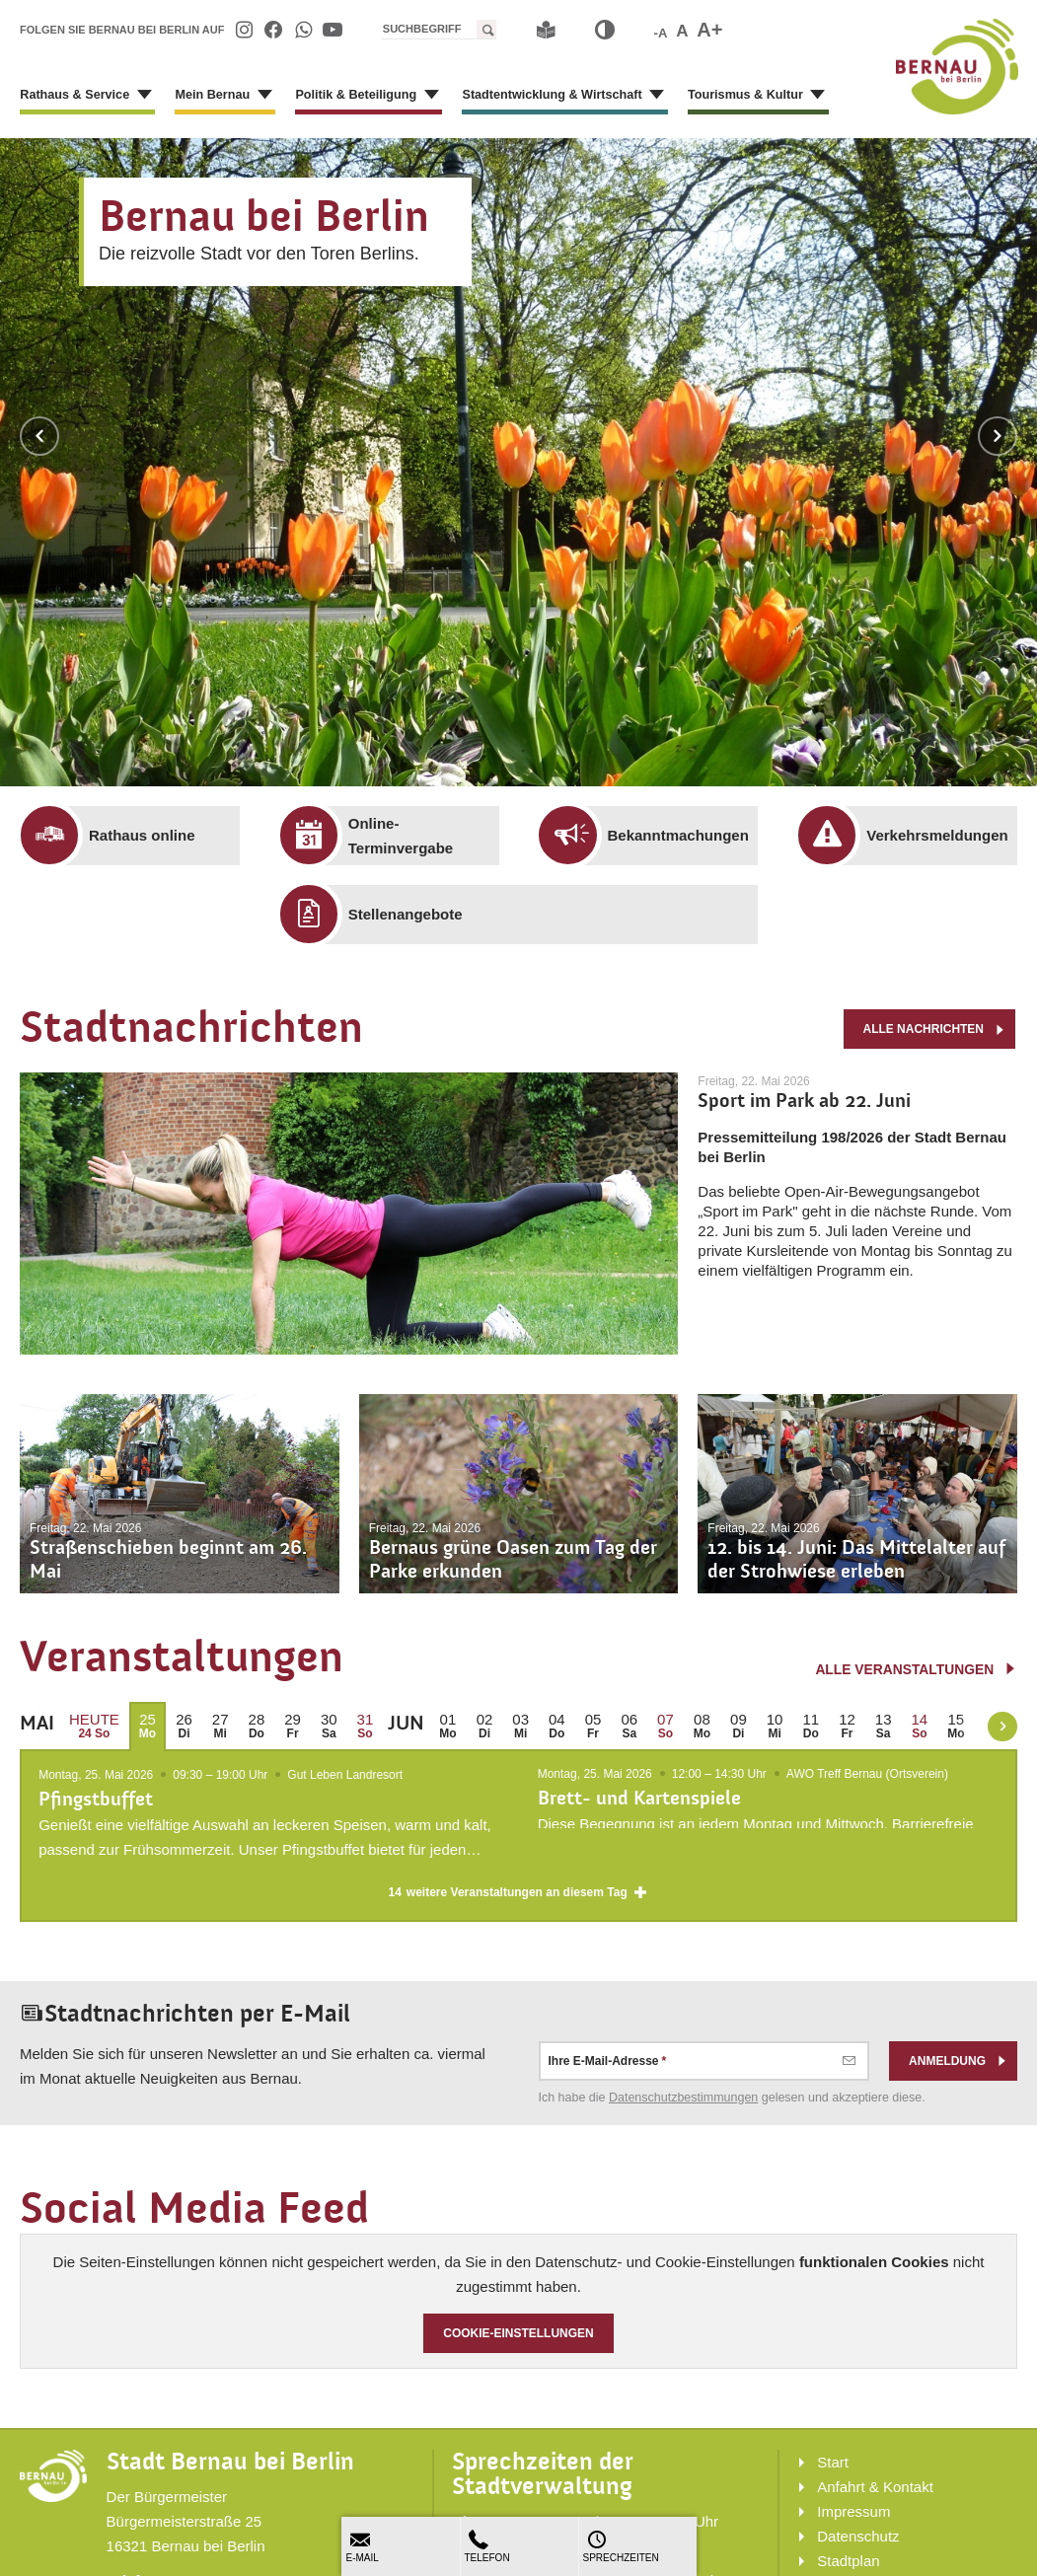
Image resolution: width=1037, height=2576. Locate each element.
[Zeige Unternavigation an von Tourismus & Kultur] (787, 98)
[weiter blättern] (1002, 1726)
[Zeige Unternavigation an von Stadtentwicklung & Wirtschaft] (632, 98)
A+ (709, 29)
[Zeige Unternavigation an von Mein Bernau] (255, 98)
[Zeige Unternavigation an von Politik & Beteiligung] (416, 98)
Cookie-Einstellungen (518, 2336)
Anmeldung (958, 2063)
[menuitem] (244, 29)
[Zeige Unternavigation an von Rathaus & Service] (138, 98)
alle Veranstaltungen (915, 1669)
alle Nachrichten (933, 1028)
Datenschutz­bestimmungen (683, 2099)
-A (661, 33)
